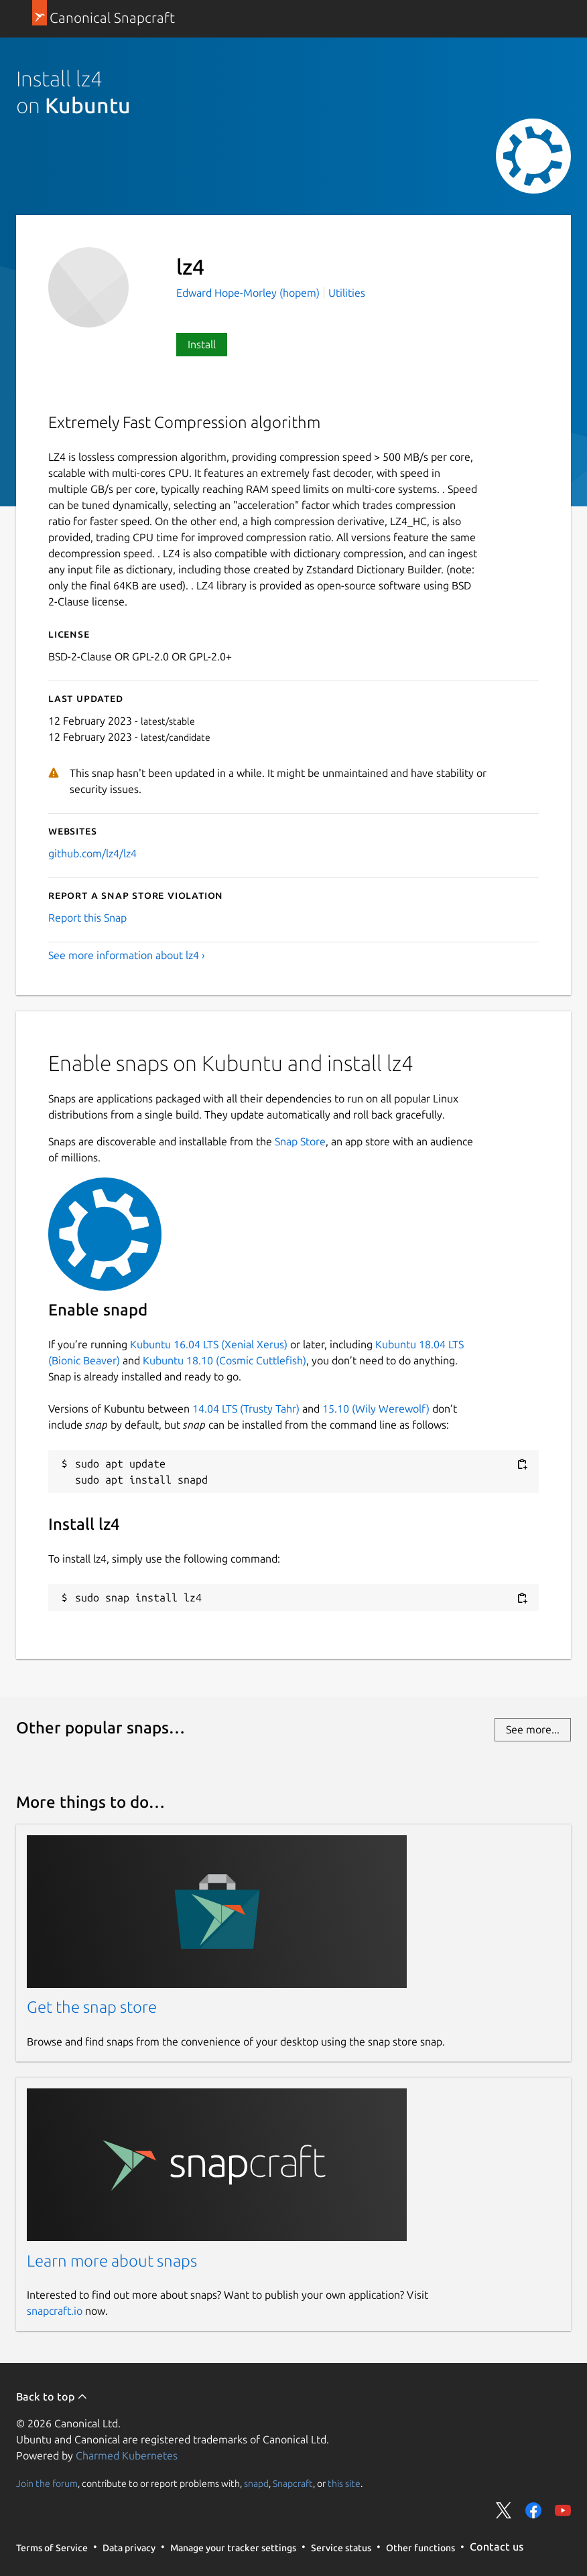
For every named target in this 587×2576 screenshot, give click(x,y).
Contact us (496, 2547)
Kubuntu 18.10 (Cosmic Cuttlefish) (224, 1360)
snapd (256, 2483)
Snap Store (300, 1141)
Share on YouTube (563, 2510)
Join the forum (47, 2483)
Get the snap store (92, 2007)
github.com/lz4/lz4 (92, 853)
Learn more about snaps (112, 2261)
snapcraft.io (54, 2311)
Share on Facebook (533, 2510)
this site (344, 2483)
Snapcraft (293, 2483)
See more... (533, 1729)
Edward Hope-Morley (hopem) (249, 293)
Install (202, 344)
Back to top (52, 2396)
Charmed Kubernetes (127, 2455)
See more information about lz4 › (126, 955)
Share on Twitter (504, 2510)
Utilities (346, 293)
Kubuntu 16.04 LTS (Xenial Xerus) (208, 1344)
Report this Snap (87, 918)
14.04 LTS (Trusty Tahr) (246, 1409)
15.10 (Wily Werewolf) (376, 1409)
